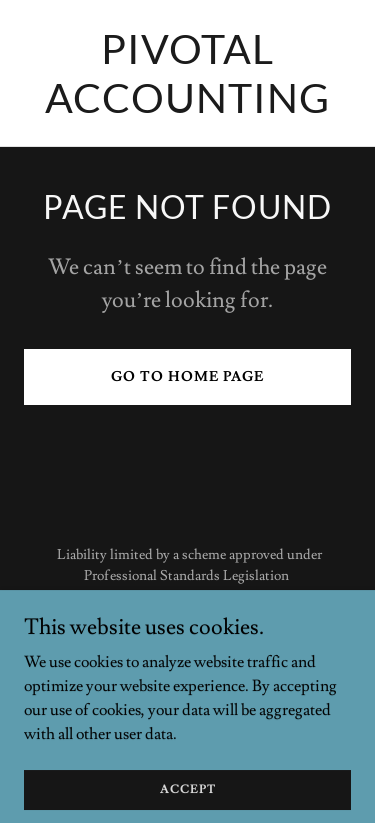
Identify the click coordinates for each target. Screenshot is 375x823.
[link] (187, 108)
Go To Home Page (187, 377)
